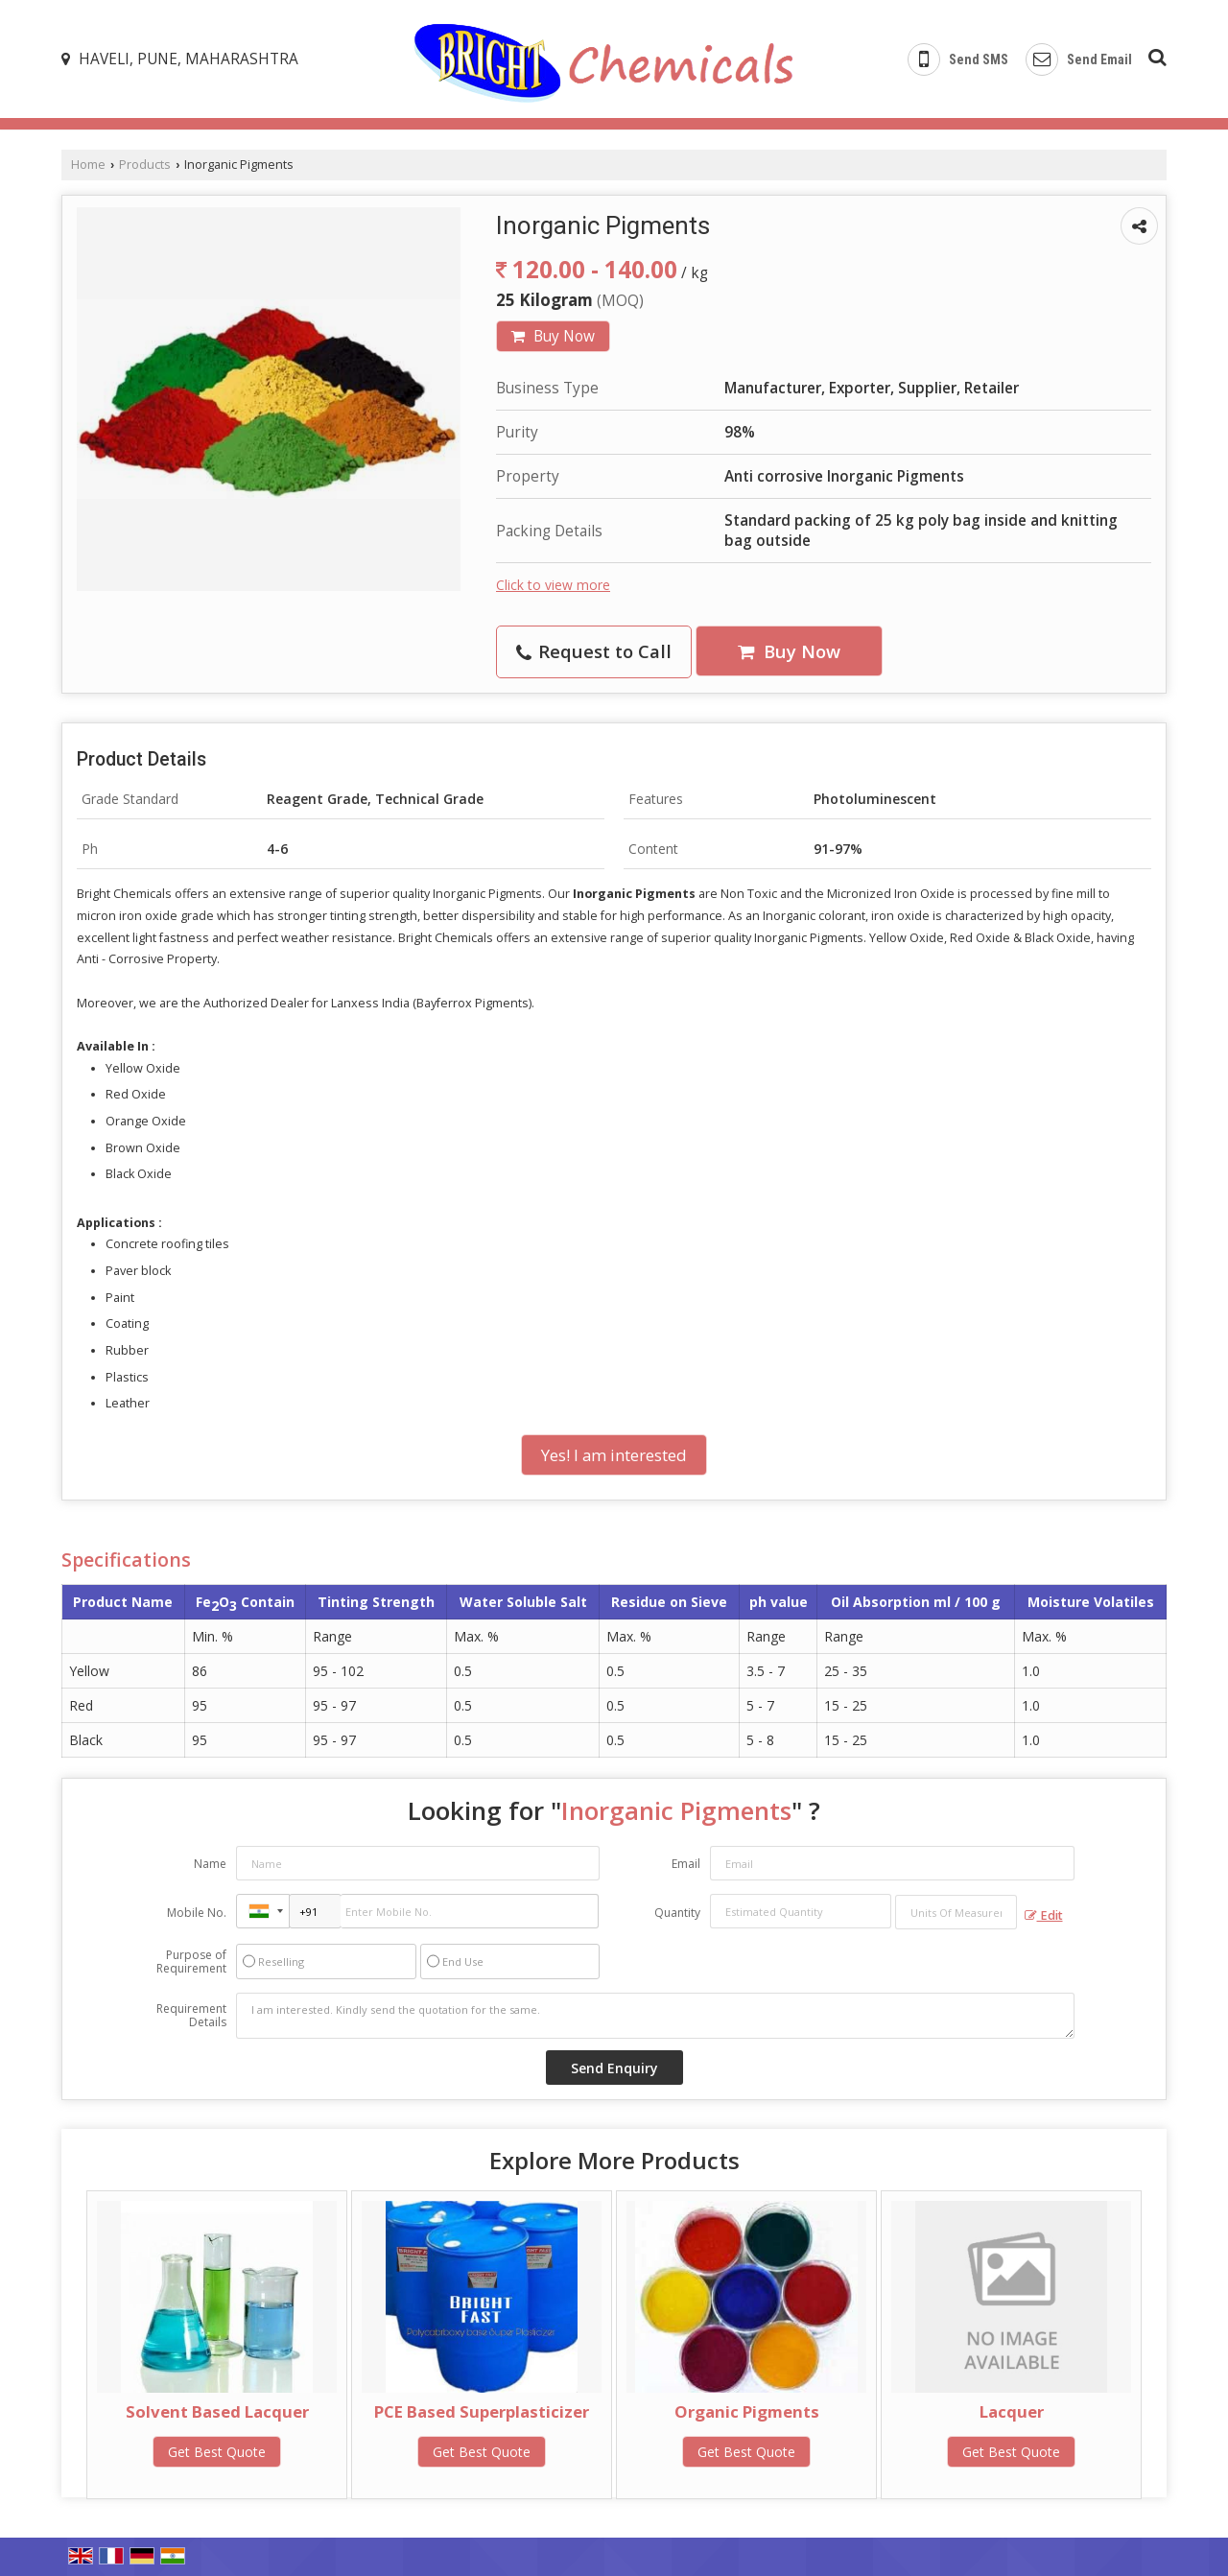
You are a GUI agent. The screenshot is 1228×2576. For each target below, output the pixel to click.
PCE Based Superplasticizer (481, 2411)
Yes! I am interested (614, 1455)
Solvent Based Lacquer (217, 2411)
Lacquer (1012, 2411)
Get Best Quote (217, 2452)
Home (88, 164)
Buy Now (553, 336)
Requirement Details (191, 2015)
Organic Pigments (746, 2411)
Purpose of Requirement (191, 1962)
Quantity (677, 1912)
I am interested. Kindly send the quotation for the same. (655, 2016)
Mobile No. (196, 1912)
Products (145, 164)
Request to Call (594, 651)
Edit (1044, 1915)
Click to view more (553, 585)
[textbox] (956, 1912)
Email (686, 1863)
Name (210, 1863)
